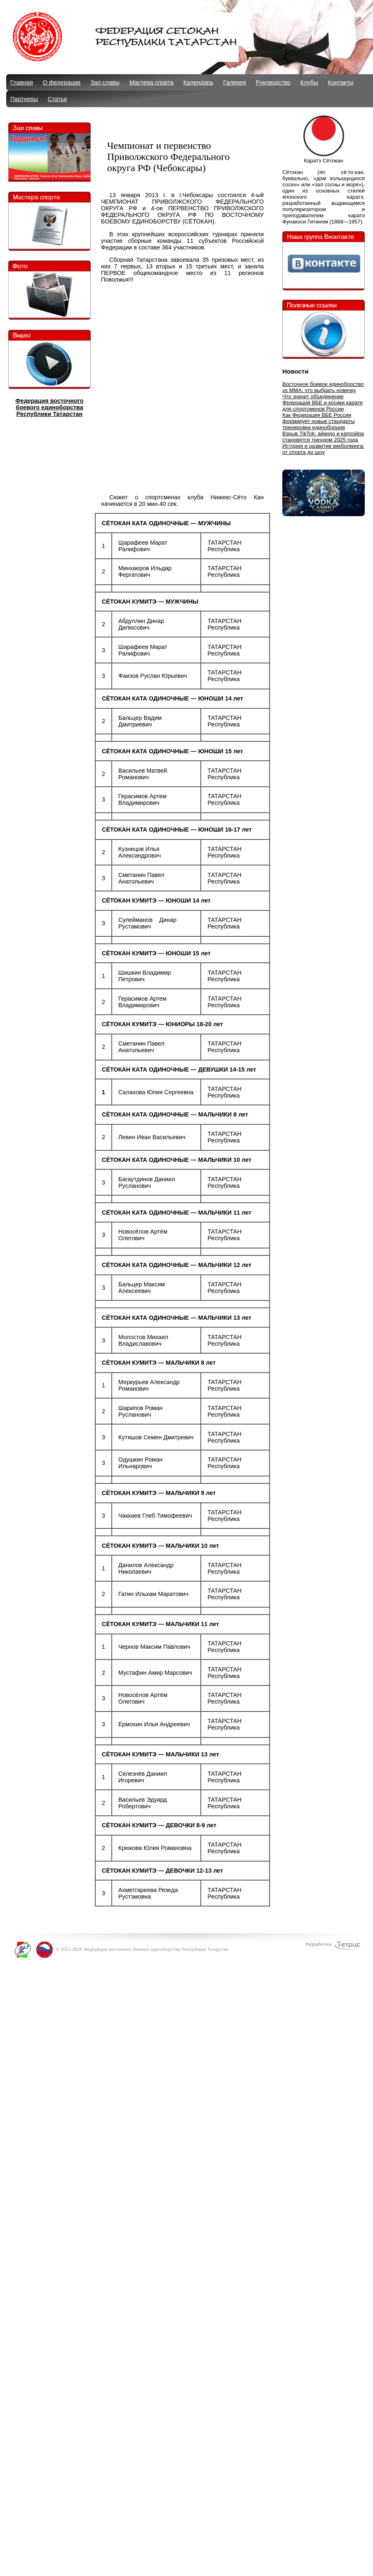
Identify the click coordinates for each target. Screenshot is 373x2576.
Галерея (234, 82)
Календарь (198, 82)
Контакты (341, 82)
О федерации (61, 82)
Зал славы (105, 82)
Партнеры (24, 99)
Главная (21, 82)
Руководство (273, 82)
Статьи (57, 99)
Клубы (309, 82)
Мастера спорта (151, 82)
